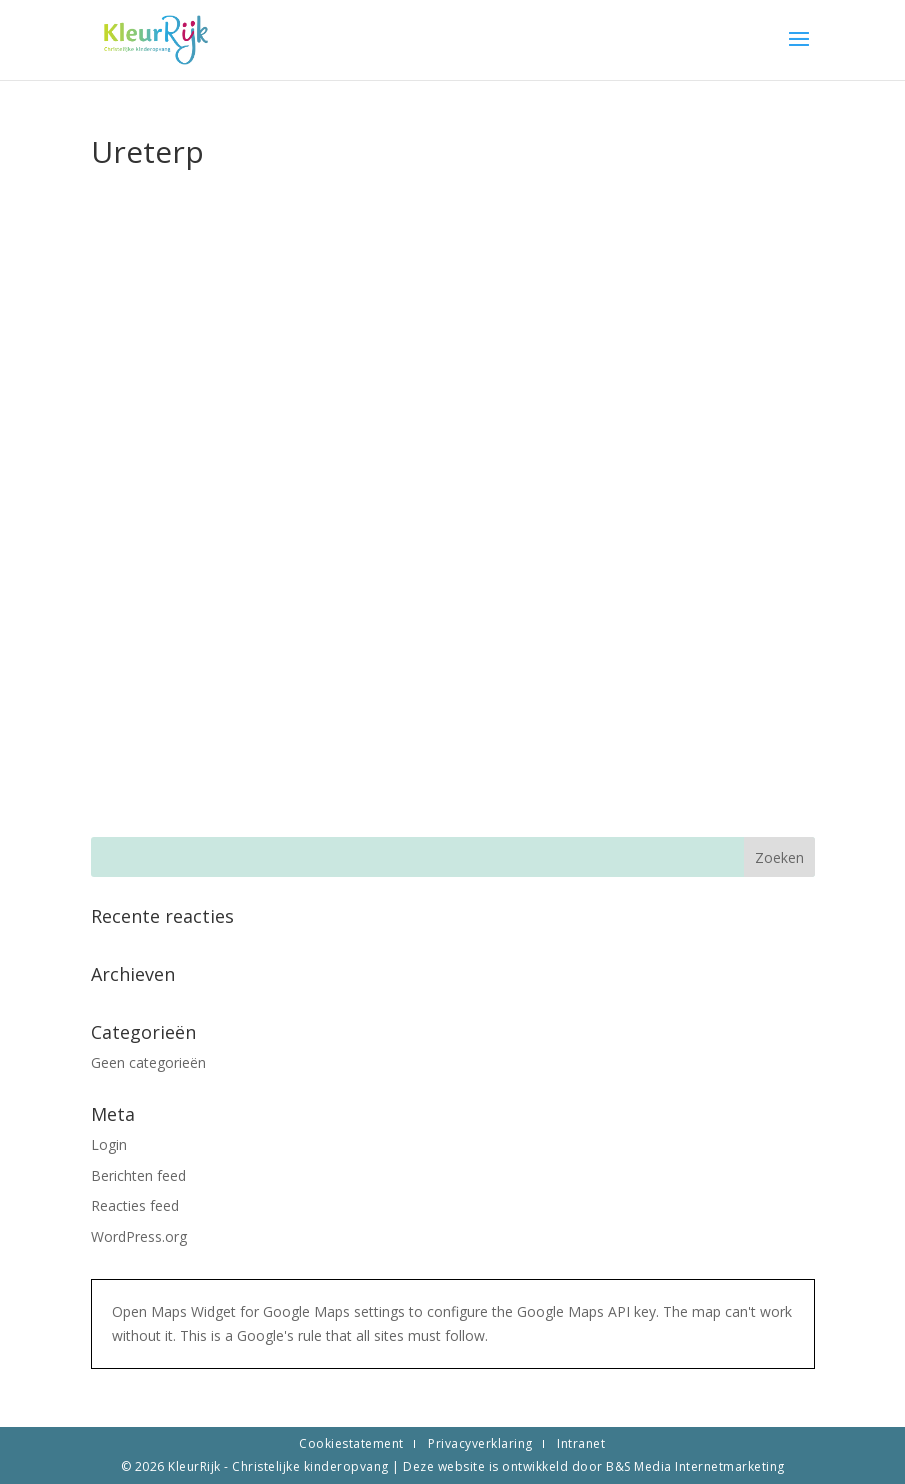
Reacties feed (135, 1205)
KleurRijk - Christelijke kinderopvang (280, 1466)
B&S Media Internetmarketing (695, 1466)
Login (109, 1144)
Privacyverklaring (480, 1443)
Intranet (581, 1443)
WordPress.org (139, 1236)
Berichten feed (138, 1175)
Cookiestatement (351, 1443)
